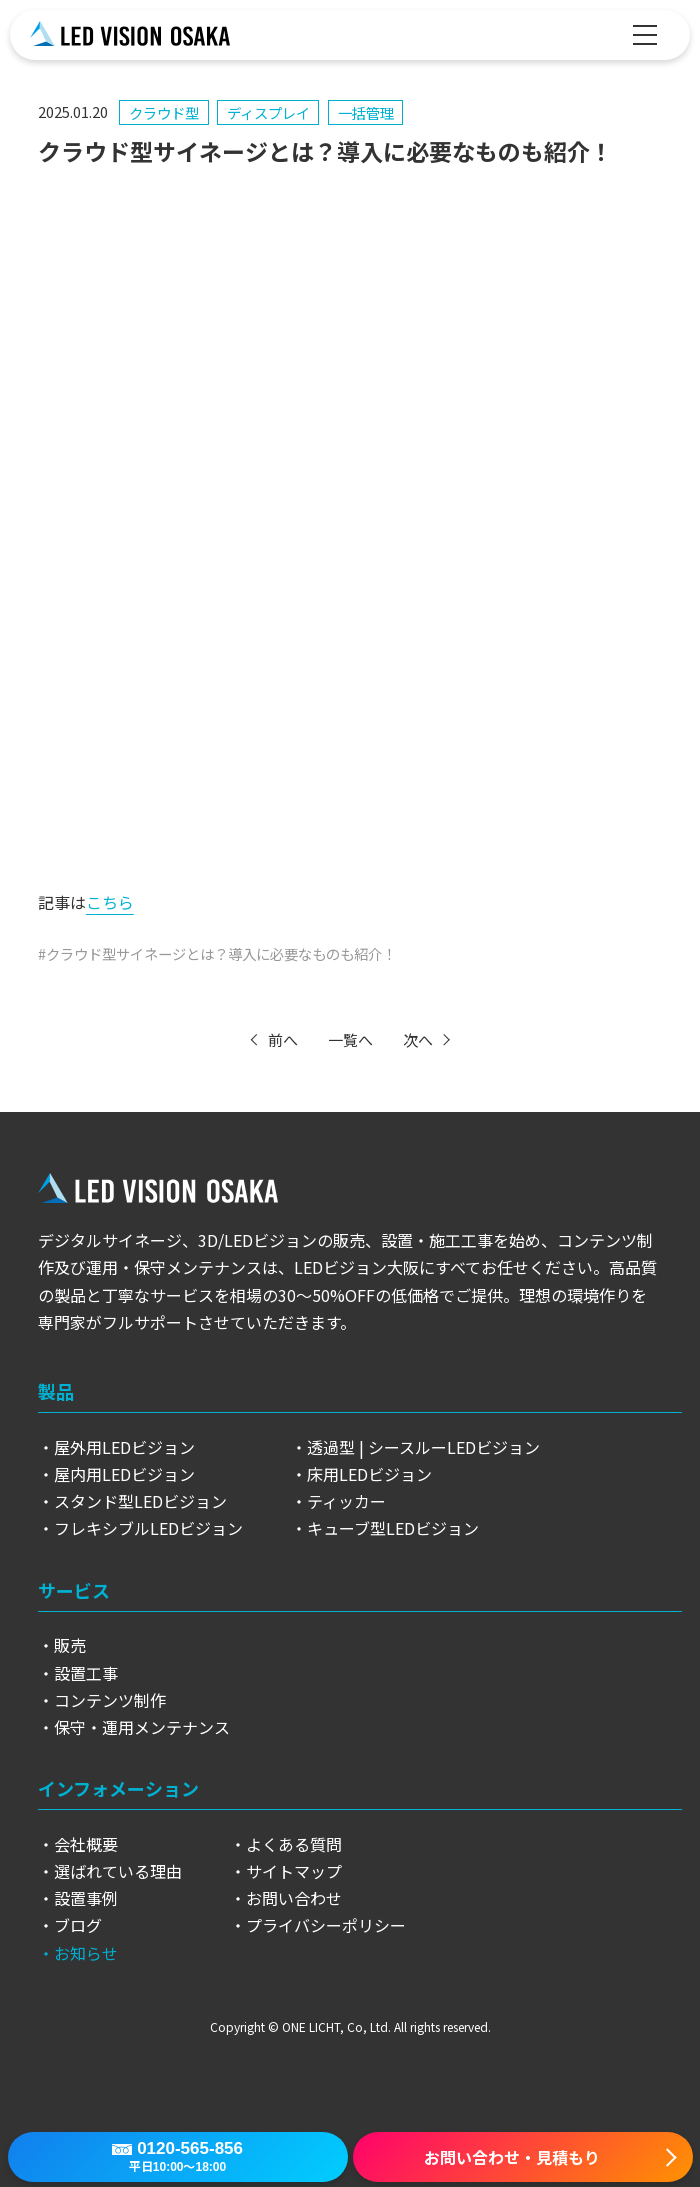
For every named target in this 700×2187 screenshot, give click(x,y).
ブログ (78, 1925)
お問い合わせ (294, 1898)
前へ (283, 1039)
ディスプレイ (268, 112)
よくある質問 (294, 1844)
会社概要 (86, 1844)
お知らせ (86, 1953)
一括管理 (366, 112)
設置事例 (86, 1898)
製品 (56, 1391)
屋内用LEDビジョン (124, 1474)
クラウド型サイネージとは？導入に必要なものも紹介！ (221, 953)
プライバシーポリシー (326, 1925)
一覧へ (350, 1039)
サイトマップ (294, 1871)
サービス (74, 1590)
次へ (418, 1039)
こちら (110, 902)
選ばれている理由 (118, 1871)
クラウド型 (164, 112)
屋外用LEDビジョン (124, 1447)
